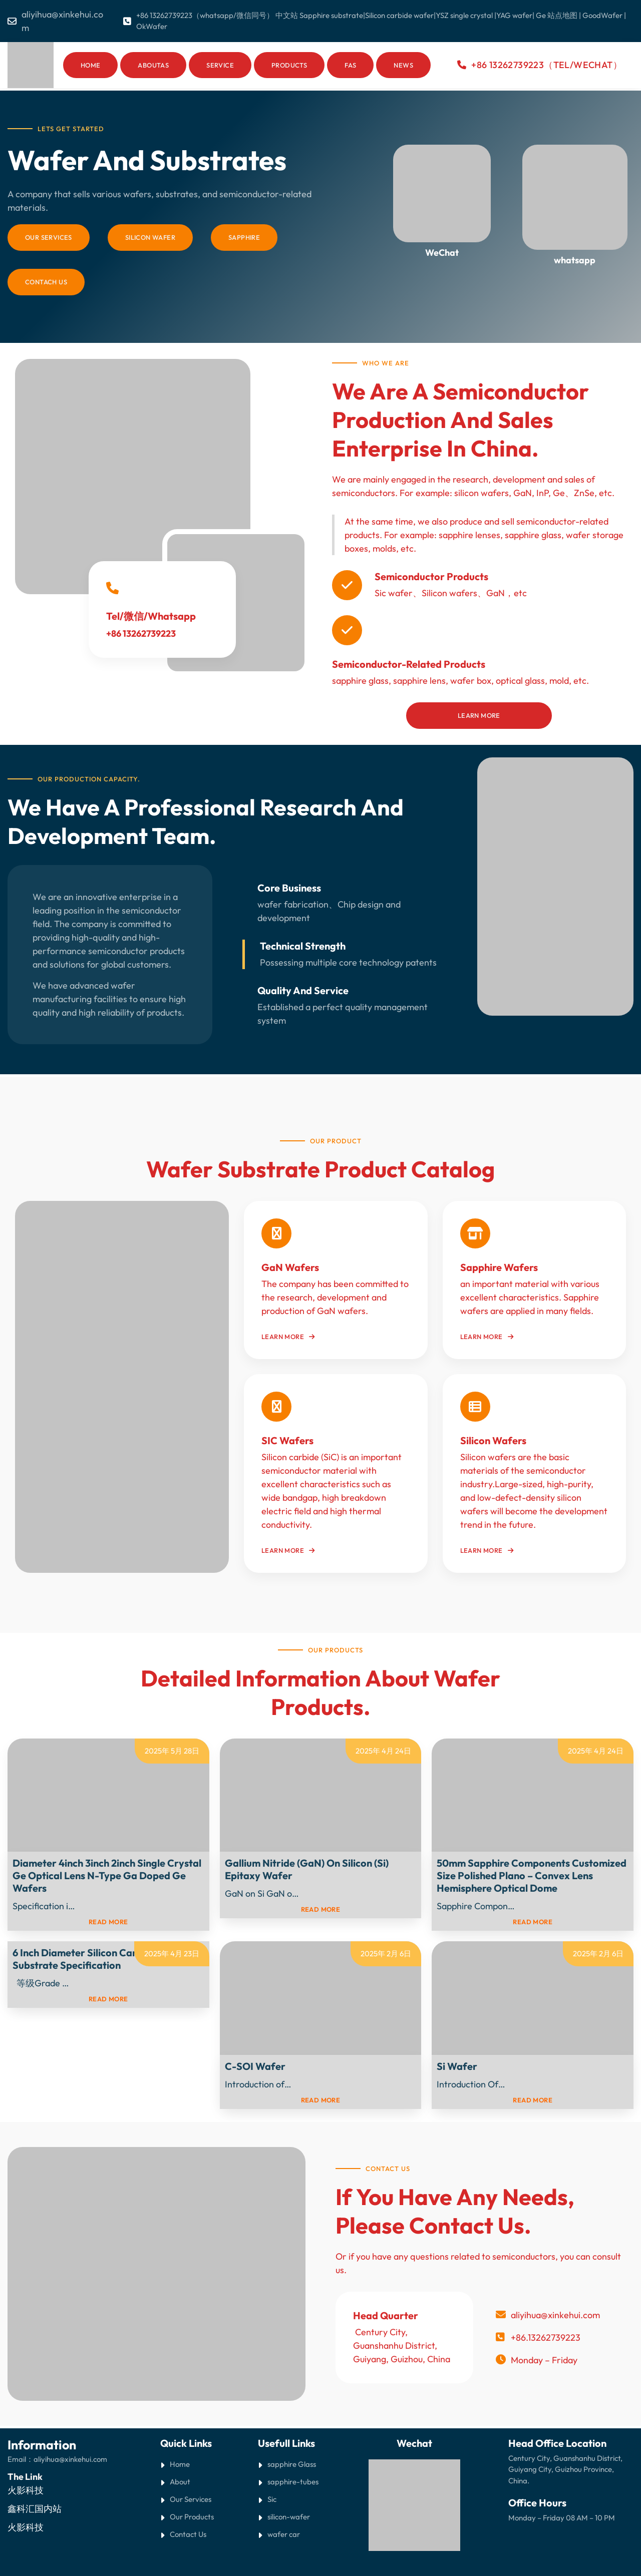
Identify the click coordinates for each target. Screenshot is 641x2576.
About (180, 2481)
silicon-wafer (288, 2516)
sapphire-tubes (292, 2481)
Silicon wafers (449, 593)
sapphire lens (419, 680)
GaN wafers (290, 1267)
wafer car (283, 2534)
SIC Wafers (287, 1440)
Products (289, 65)
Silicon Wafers (493, 1440)
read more (108, 1922)
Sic (271, 2499)
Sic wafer (394, 593)
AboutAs (153, 65)
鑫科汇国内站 (35, 2508)
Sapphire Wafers (499, 1267)
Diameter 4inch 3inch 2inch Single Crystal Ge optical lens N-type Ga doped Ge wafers (107, 1875)
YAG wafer (514, 15)
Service (220, 65)
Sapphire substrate (331, 15)
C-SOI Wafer (255, 2066)
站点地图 (562, 15)
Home (91, 65)
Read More (98, 1906)
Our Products (192, 2516)
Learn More (479, 715)
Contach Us (46, 282)
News (403, 65)
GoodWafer (602, 15)
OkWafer (151, 26)
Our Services (48, 237)
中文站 (287, 15)
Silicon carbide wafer (399, 15)
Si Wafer (457, 2066)
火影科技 (26, 2490)
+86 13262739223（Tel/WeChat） (546, 65)
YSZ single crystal (464, 15)
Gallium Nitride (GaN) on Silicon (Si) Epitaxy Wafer (307, 1869)
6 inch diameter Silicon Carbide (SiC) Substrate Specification (96, 1958)
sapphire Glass (291, 2464)
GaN (495, 593)
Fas (350, 65)
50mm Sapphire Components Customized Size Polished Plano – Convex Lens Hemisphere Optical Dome (531, 1875)
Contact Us (188, 2534)
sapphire (244, 237)
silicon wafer (150, 237)
